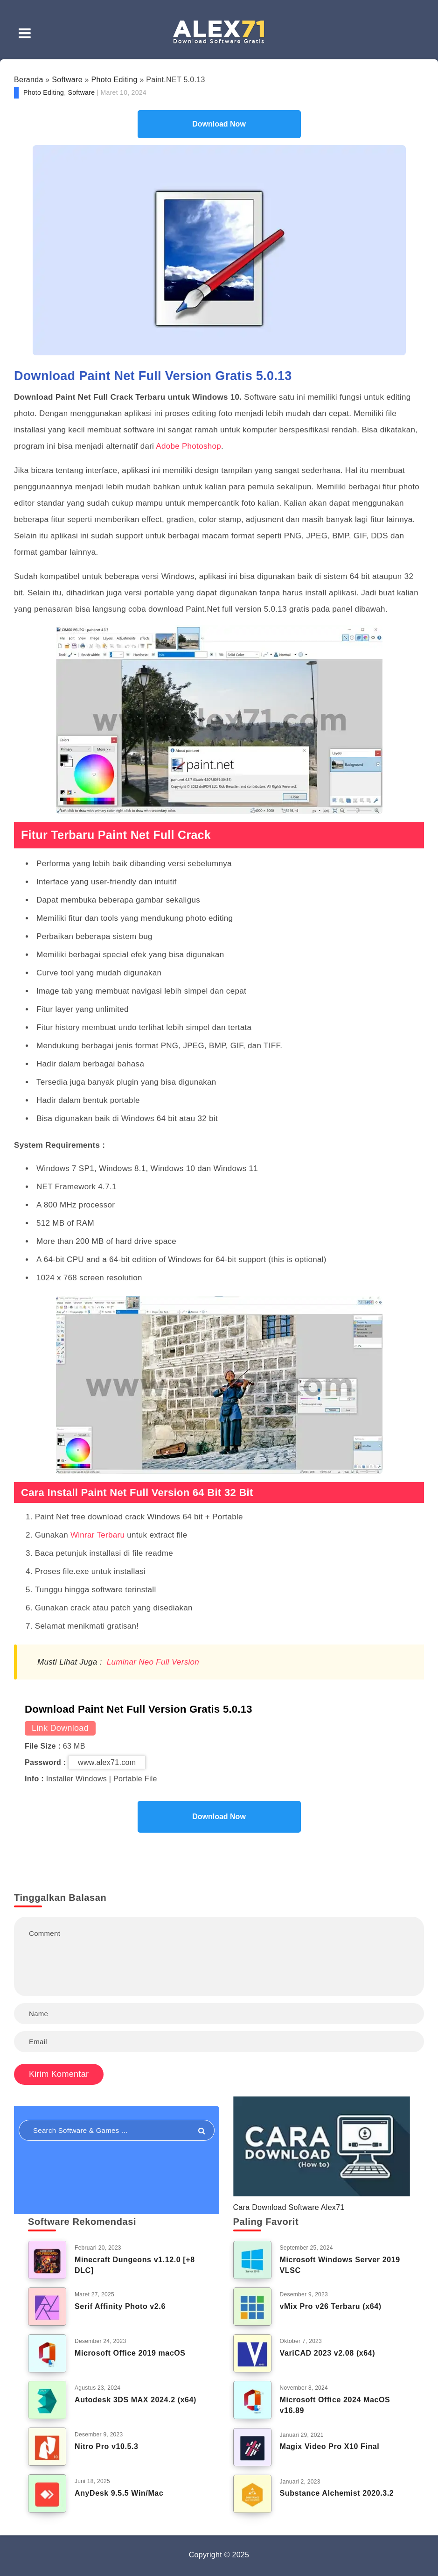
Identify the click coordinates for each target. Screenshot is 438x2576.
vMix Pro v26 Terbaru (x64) (331, 2306)
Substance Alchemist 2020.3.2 (337, 2493)
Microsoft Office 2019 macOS (130, 2353)
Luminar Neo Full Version (153, 1662)
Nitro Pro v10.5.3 (106, 2446)
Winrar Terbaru (97, 1535)
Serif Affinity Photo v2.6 (120, 2306)
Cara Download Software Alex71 (289, 2207)
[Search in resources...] (117, 2130)
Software (67, 80)
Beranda (28, 80)
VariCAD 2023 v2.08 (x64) (327, 2353)
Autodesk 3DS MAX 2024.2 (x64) (135, 2400)
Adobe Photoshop (188, 446)
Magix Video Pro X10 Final (330, 2446)
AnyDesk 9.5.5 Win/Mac (119, 2493)
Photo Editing (114, 80)
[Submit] (201, 2131)
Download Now (219, 124)
